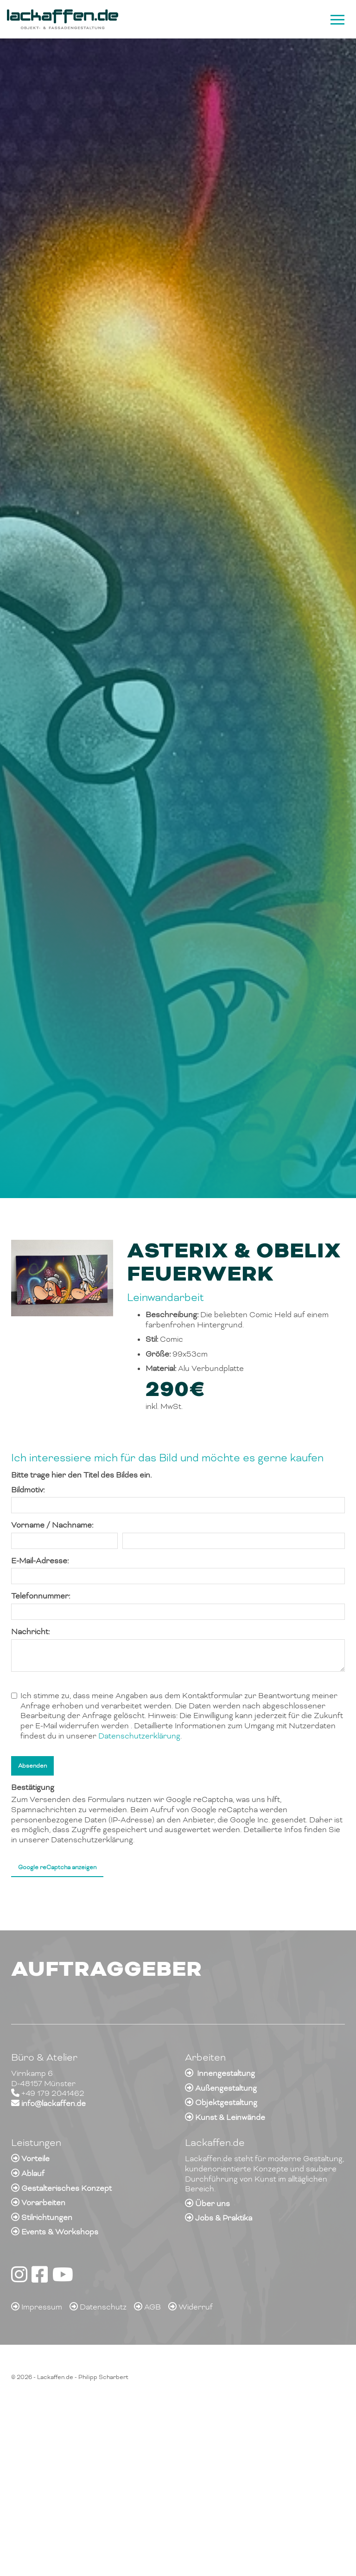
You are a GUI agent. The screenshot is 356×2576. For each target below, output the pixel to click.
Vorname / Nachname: (52, 1525)
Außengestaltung (226, 2088)
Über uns (212, 2203)
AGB (152, 2307)
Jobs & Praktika (223, 2218)
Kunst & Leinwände (230, 2117)
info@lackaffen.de (53, 2103)
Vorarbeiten (43, 2203)
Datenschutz (103, 2307)
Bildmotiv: (27, 1490)
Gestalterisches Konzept (66, 2188)
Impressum (41, 2307)
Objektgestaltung (226, 2102)
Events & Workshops (59, 2232)
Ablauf (32, 2173)
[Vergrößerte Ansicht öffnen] (62, 1278)
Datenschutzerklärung (139, 1736)
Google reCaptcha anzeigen (57, 1867)
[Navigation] (336, 19)
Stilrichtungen (46, 2217)
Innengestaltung (226, 2073)
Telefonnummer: (40, 1596)
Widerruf (195, 2307)
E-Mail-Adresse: (40, 1561)
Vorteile (35, 2159)
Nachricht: (30, 1632)
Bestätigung (32, 1787)
